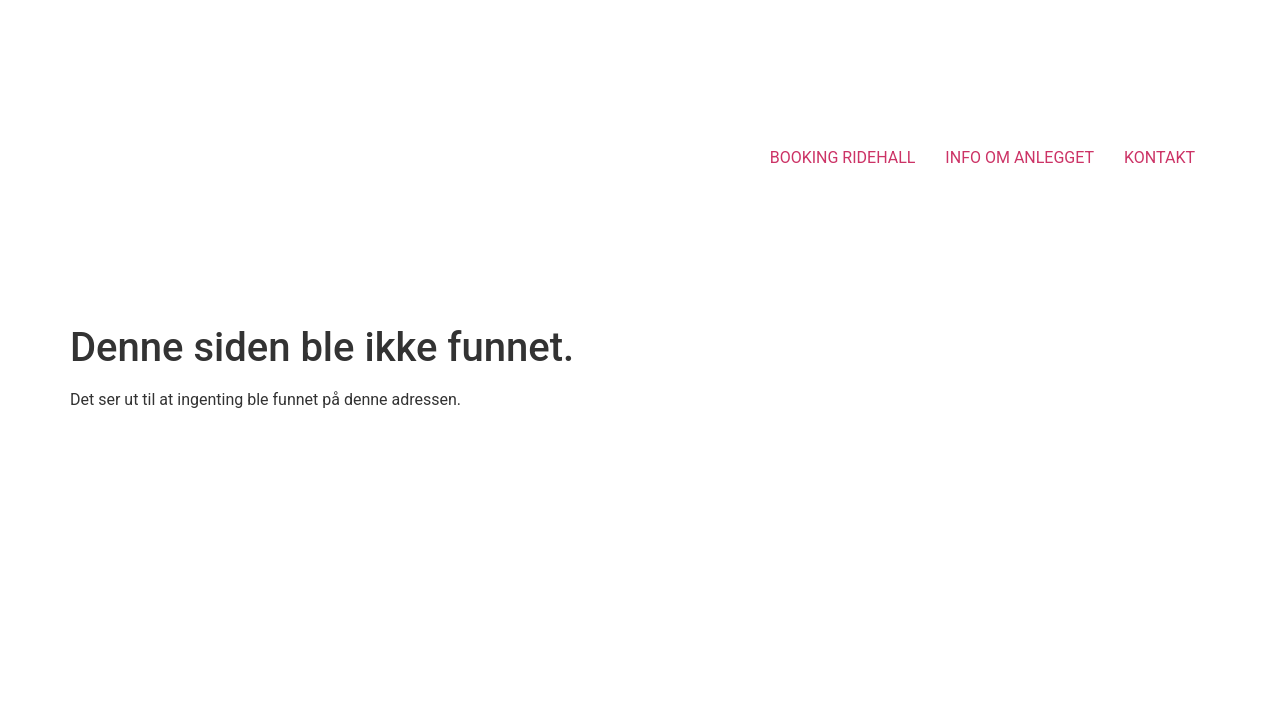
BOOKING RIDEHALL (843, 157)
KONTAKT (1159, 157)
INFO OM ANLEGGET (1019, 157)
